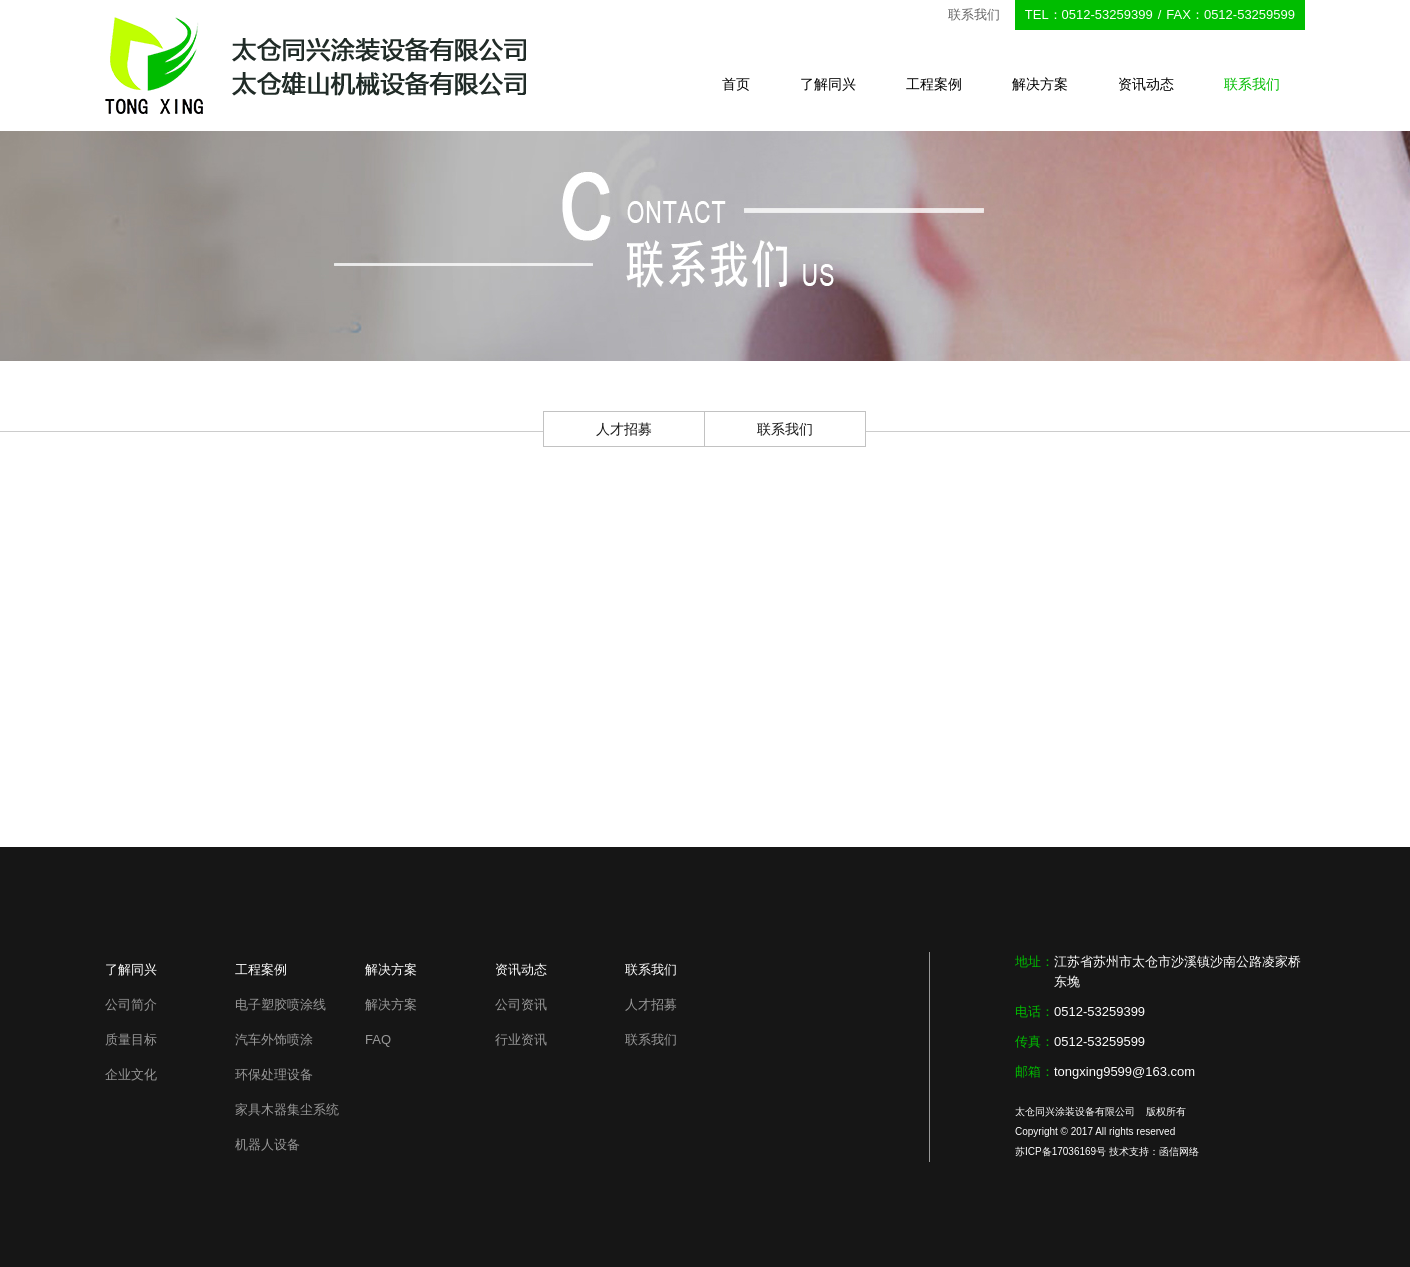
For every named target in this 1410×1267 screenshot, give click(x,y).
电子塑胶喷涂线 (280, 1004)
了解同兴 (828, 84)
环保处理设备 (274, 1074)
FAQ (378, 1039)
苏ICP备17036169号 (1060, 1151)
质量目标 (131, 1039)
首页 (736, 84)
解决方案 (1040, 84)
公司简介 (131, 1004)
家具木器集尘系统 (287, 1109)
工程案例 (934, 84)
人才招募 (624, 429)
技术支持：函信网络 (1154, 1151)
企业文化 (131, 1074)
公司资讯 (521, 1004)
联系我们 (1252, 84)
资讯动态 (1146, 84)
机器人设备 (267, 1144)
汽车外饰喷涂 (274, 1039)
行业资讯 (521, 1039)
